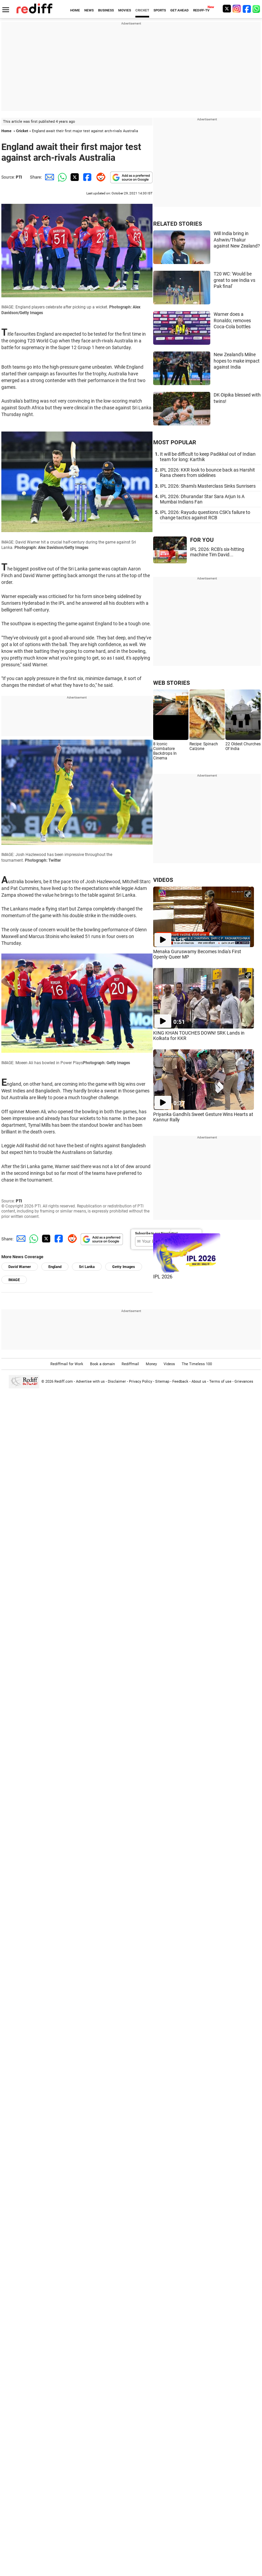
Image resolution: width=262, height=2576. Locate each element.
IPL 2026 (162, 1277)
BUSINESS (106, 10)
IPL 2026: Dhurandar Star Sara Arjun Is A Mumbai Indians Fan (202, 499)
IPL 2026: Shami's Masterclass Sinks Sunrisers (208, 486)
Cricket (22, 131)
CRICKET (142, 10)
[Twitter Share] (74, 177)
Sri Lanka (87, 1267)
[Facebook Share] (86, 177)
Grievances (243, 1381)
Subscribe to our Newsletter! (156, 1233)
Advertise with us (90, 1381)
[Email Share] (48, 177)
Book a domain (102, 1364)
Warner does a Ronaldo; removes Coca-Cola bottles (232, 320)
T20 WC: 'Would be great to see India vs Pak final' (234, 280)
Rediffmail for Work (66, 1364)
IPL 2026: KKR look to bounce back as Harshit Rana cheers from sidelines (207, 472)
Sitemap (162, 1381)
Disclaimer (117, 1381)
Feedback (180, 1381)
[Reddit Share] (99, 177)
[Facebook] (247, 8)
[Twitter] (227, 8)
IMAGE (14, 1280)
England (54, 1267)
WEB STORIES (171, 682)
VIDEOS (163, 879)
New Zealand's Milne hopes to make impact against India (237, 361)
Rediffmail (130, 1364)
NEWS (89, 10)
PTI (19, 177)
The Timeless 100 (197, 1364)
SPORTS (160, 10)
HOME (75, 10)
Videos (169, 1364)
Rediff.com (63, 1381)
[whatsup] (257, 8)
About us (198, 1381)
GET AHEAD (179, 10)
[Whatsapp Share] (61, 177)
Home (6, 131)
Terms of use (220, 1381)
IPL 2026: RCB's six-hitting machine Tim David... (217, 552)
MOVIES (124, 10)
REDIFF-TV (201, 10)
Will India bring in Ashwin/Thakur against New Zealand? (237, 240)
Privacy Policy (140, 1381)
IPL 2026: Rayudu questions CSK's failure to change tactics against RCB (205, 515)
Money (151, 1364)
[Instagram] (237, 8)
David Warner (19, 1267)
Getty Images (123, 1267)
